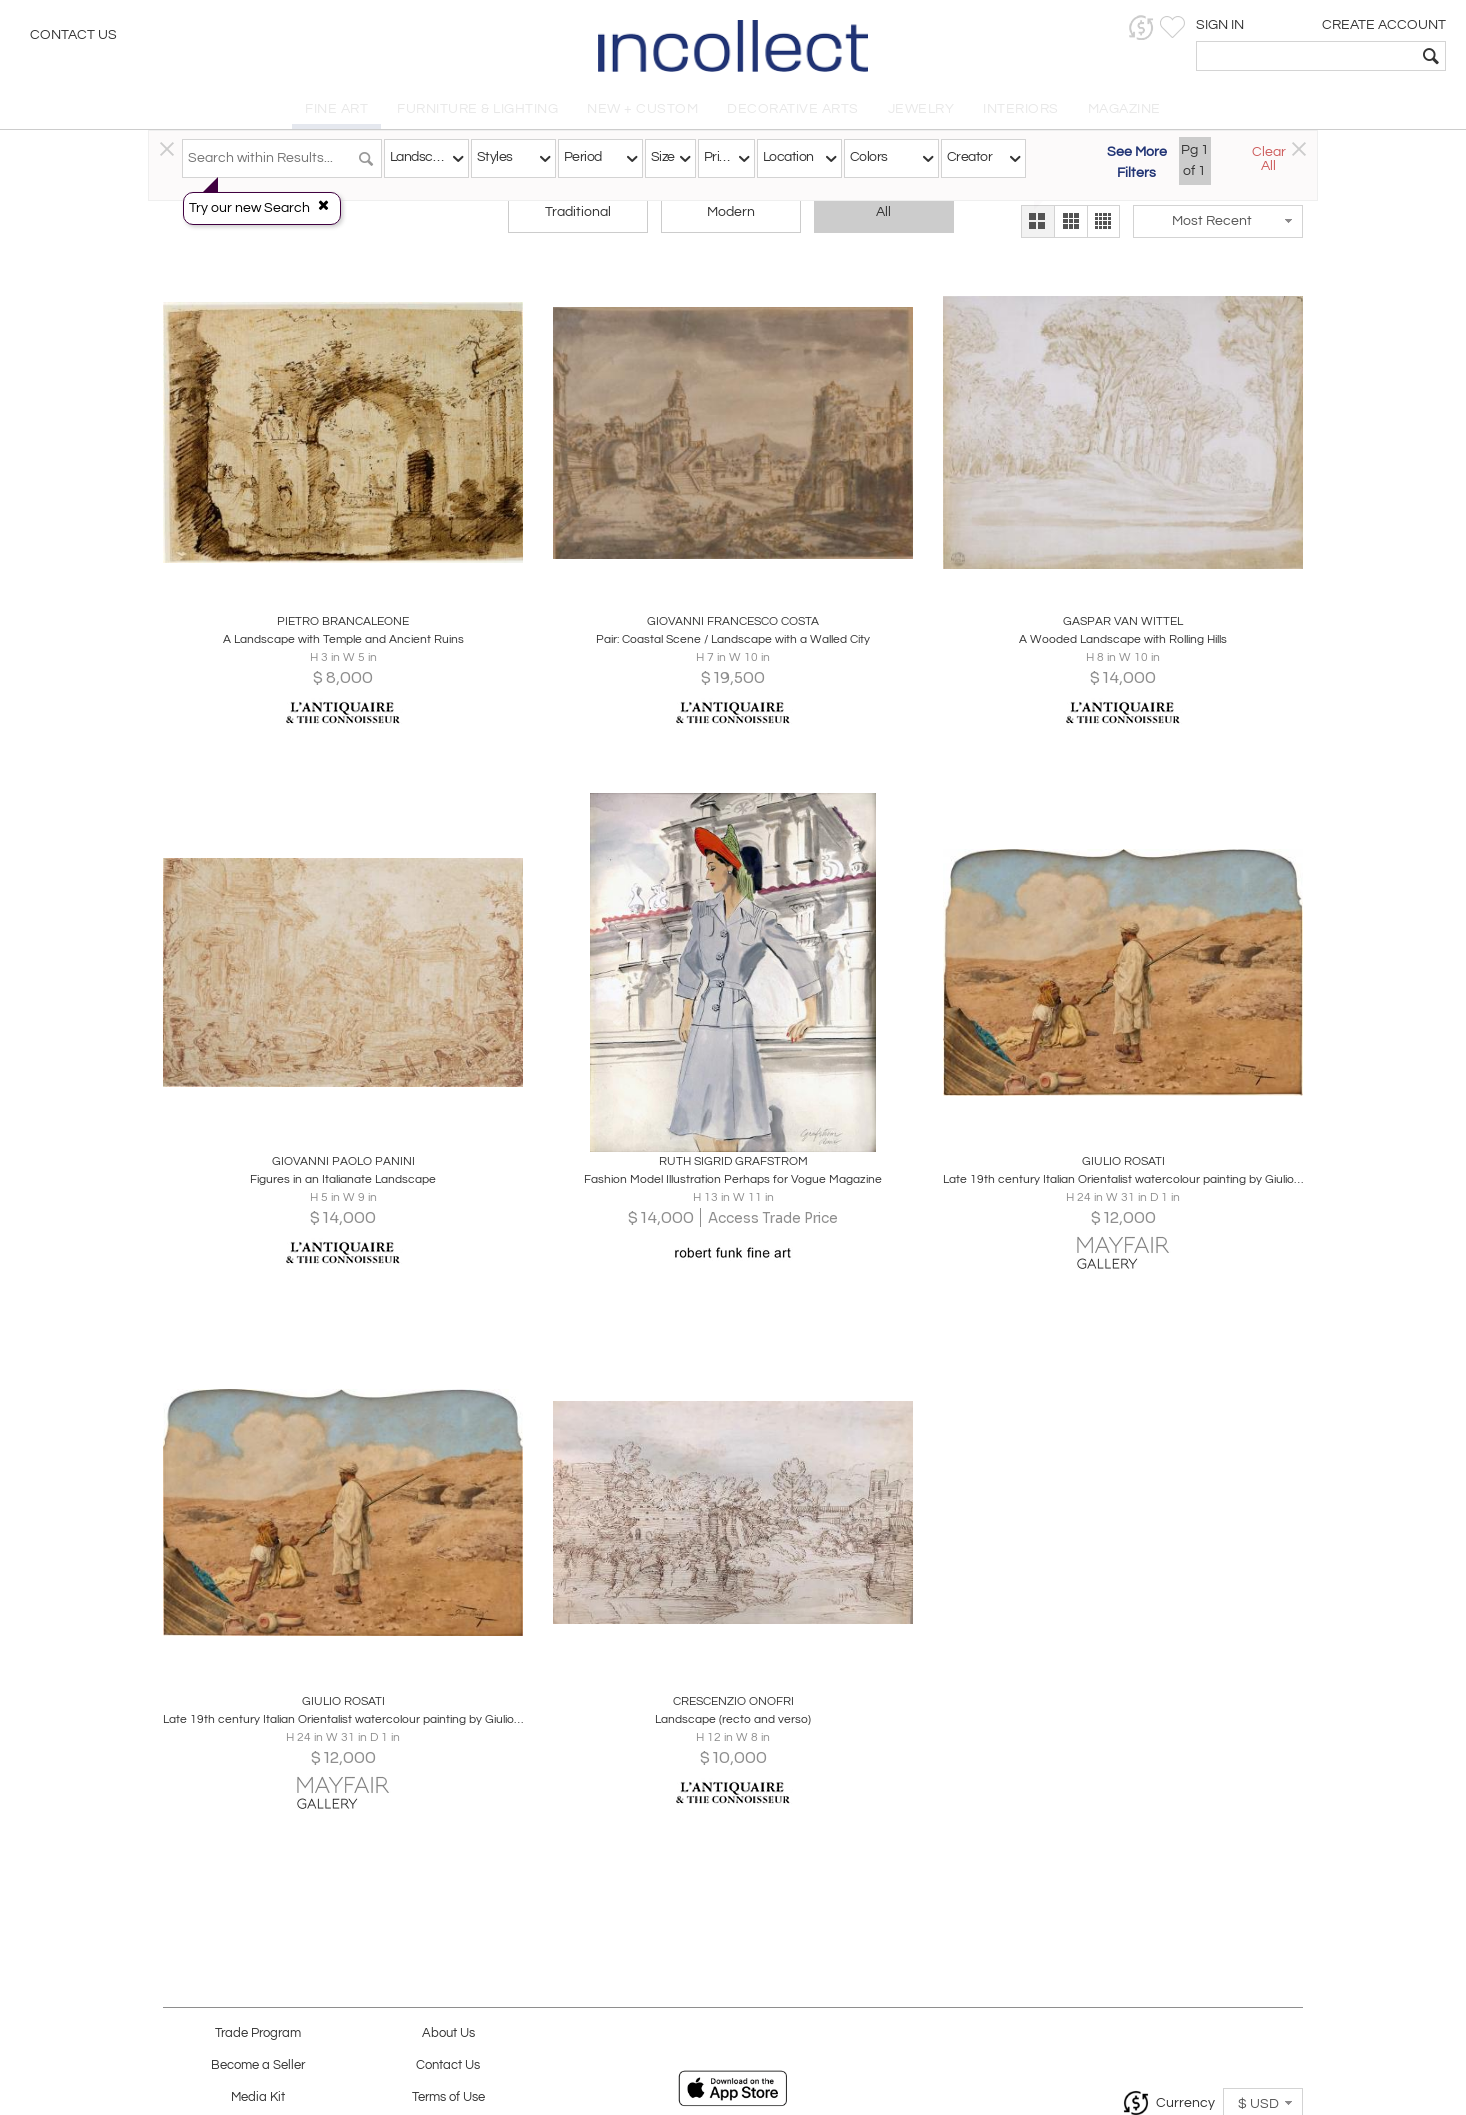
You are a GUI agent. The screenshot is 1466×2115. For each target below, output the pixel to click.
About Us (448, 2033)
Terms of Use (448, 2097)
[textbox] (1306, 56)
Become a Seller (258, 2065)
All (883, 212)
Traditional (578, 212)
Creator (969, 157)
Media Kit (258, 2097)
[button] (1141, 27)
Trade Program (258, 2033)
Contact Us (73, 35)
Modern (731, 212)
